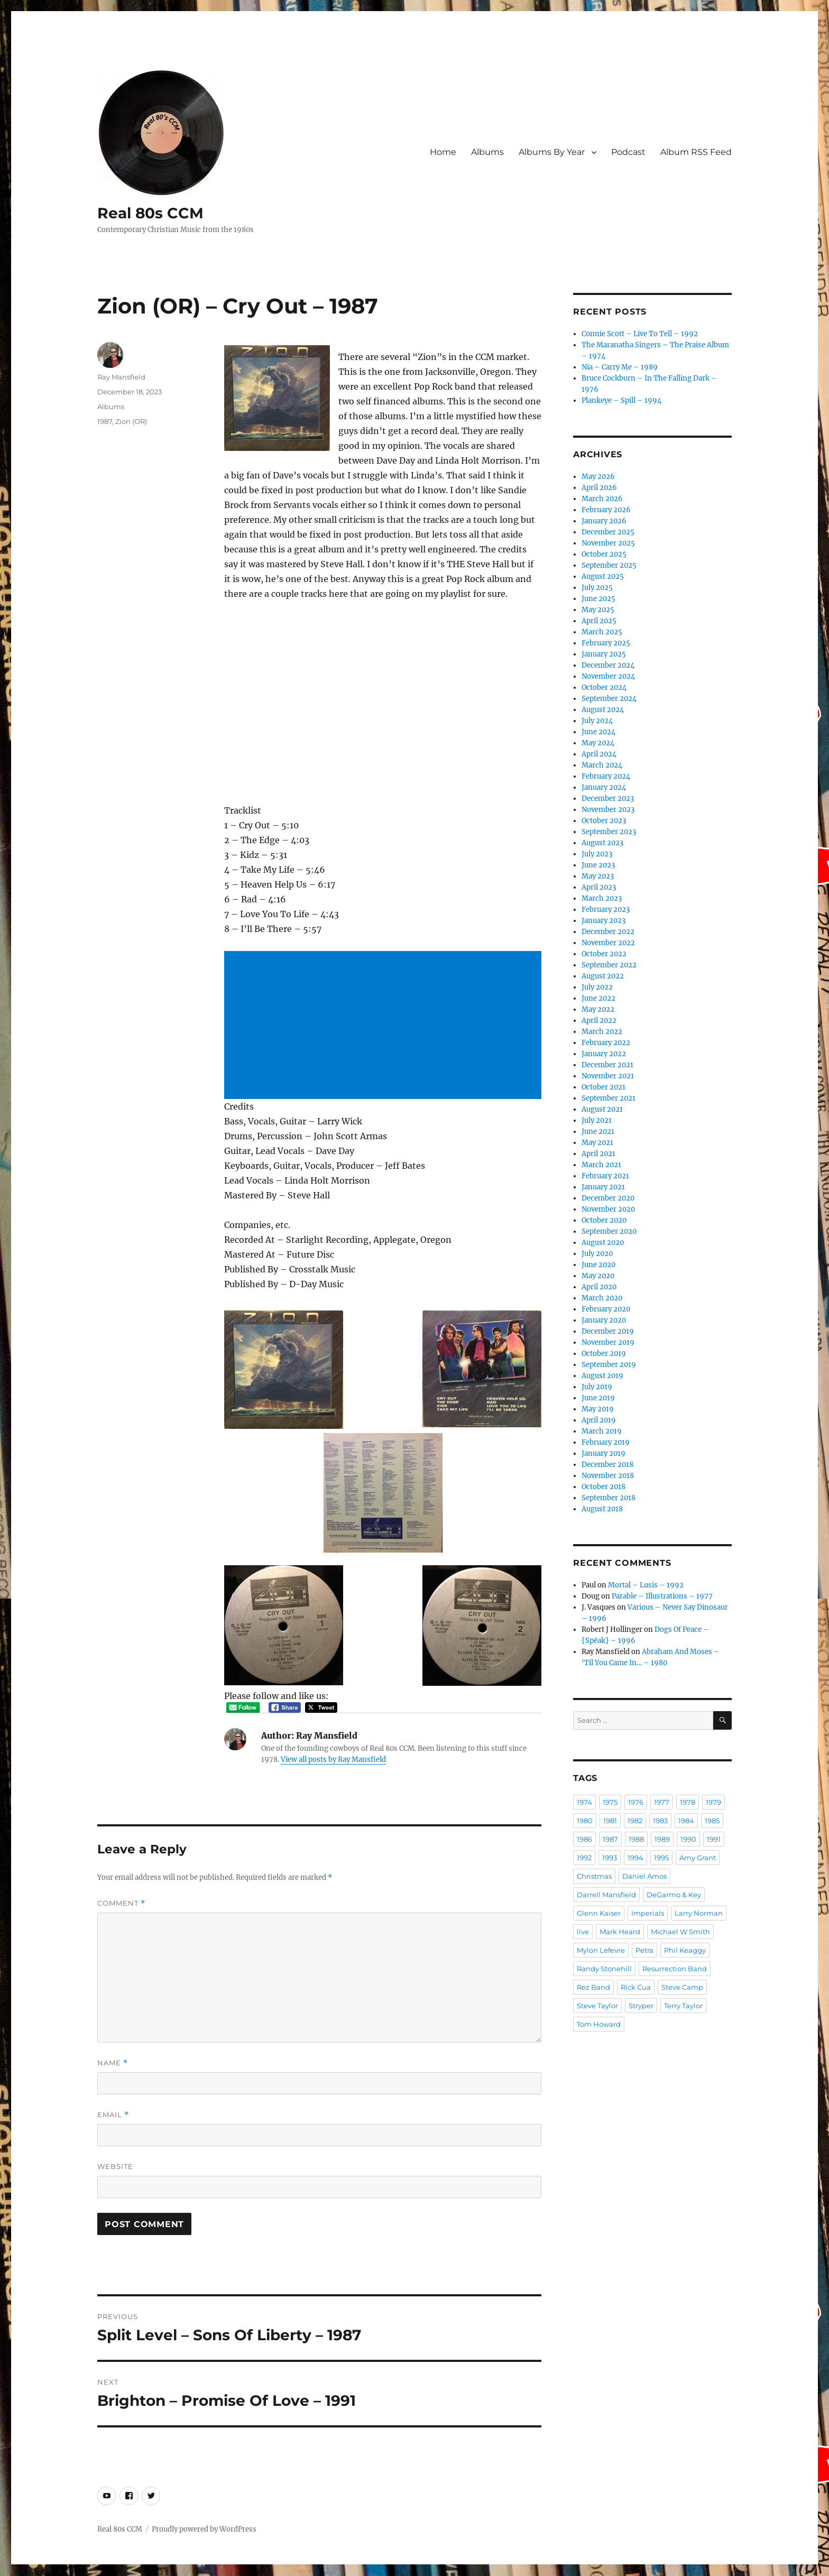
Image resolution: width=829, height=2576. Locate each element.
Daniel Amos (644, 1876)
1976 (635, 1802)
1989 (662, 1839)
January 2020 (604, 1320)
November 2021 (608, 1076)
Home (443, 152)
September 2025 (609, 565)
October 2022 (604, 953)
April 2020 (599, 1286)
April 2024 (599, 754)
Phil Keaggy (685, 1950)
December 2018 (607, 1464)
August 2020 (603, 1242)
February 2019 (606, 1442)
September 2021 (608, 1098)
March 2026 (602, 498)
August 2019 (602, 1375)
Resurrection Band (674, 1968)
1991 (714, 1839)
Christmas (594, 1876)
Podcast (628, 152)
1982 (635, 1820)
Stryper (641, 2005)
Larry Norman (699, 1913)
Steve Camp (682, 1987)
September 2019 (609, 1364)
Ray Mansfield (121, 377)
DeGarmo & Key (674, 1894)
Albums (487, 152)
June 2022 (598, 998)
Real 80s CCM (150, 213)
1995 (661, 1857)
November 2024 (608, 676)
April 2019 (599, 1420)
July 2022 (597, 987)
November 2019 (608, 1342)
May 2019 (598, 1409)
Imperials (647, 1913)
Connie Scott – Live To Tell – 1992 (640, 333)
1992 (584, 1857)
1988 (636, 1839)
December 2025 (608, 532)
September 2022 (609, 965)
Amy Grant (697, 1857)
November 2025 (608, 543)
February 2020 (606, 1309)
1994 (635, 1857)
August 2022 (603, 976)
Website (115, 2166)
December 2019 (608, 1331)
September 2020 (609, 1231)
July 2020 (597, 1253)
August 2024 (603, 709)
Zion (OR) (131, 421)
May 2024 (598, 742)
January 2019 (603, 1453)
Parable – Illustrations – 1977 (662, 1596)
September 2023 (609, 831)
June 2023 (598, 865)
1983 (660, 1820)
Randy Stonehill (604, 1968)
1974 (584, 1802)
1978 (687, 1802)
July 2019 (597, 1386)
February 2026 (606, 509)
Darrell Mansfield (606, 1894)
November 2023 (608, 809)
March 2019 (602, 1431)
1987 (104, 421)
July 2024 (597, 720)
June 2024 (598, 731)
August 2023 (602, 842)
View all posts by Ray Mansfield (333, 1759)
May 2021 (597, 1142)
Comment (121, 1903)
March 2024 (602, 765)
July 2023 (597, 854)
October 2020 (604, 1220)
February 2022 (606, 1042)
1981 (610, 1820)
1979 (713, 1802)
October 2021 (603, 1087)
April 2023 (599, 887)
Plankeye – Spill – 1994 (621, 400)
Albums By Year (552, 152)
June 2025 (598, 598)
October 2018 (603, 1486)
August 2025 (603, 576)
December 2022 (608, 931)
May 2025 (598, 609)
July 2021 (597, 1120)
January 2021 (603, 1187)
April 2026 (599, 487)
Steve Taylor (597, 2005)
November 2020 (608, 1209)
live (583, 1931)
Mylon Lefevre (601, 1950)
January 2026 (604, 520)
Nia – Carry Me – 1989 (620, 367)
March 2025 (602, 631)
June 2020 (598, 1264)
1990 (688, 1839)
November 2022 (608, 942)
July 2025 (597, 587)
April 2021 (598, 1153)
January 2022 (604, 1053)
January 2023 (603, 920)
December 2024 (608, 665)
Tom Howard (599, 2024)
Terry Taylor (683, 2005)
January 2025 (604, 654)
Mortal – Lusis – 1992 (646, 1585)
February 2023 (606, 909)
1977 (661, 1802)
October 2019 (604, 1353)
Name (112, 2062)
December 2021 (607, 1064)
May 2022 (598, 1009)
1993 (609, 1857)
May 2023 (598, 876)
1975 (610, 1802)
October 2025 (604, 554)
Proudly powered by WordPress (204, 2529)
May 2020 (598, 1275)
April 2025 (599, 620)
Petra (644, 1950)
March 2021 (601, 1164)
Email (113, 2114)
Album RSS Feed (696, 152)
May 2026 (598, 476)
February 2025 (606, 643)
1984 (686, 1820)
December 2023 (608, 798)
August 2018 (602, 1508)
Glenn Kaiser (599, 1913)
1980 (585, 1820)
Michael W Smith (680, 1931)
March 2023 (602, 898)
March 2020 (602, 1298)
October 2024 (604, 687)
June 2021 (598, 1131)
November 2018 (608, 1475)
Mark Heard (620, 1931)
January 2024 (604, 787)
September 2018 (608, 1497)
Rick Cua (636, 1987)
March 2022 (602, 1031)
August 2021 (602, 1109)
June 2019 (598, 1397)
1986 (584, 1839)
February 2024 (606, 776)
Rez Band (593, 1987)
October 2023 (604, 820)
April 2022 (599, 1020)
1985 (712, 1820)
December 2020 (608, 1198)
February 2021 (605, 1175)
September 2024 (609, 698)
